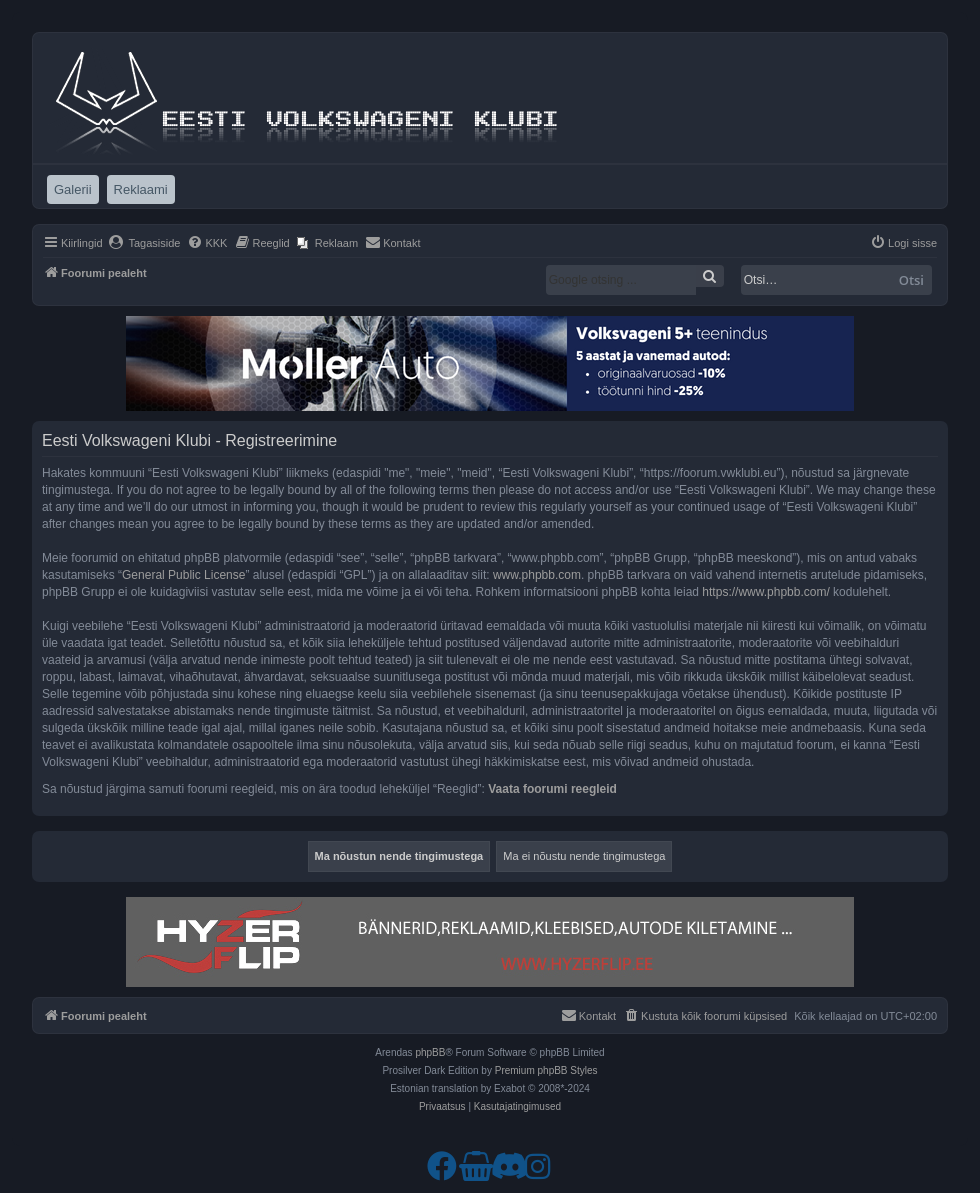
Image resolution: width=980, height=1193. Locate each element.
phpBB (430, 1052)
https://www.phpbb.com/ (765, 592)
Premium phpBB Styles (546, 1070)
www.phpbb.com (537, 575)
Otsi (911, 280)
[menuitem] (144, 243)
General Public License (183, 575)
